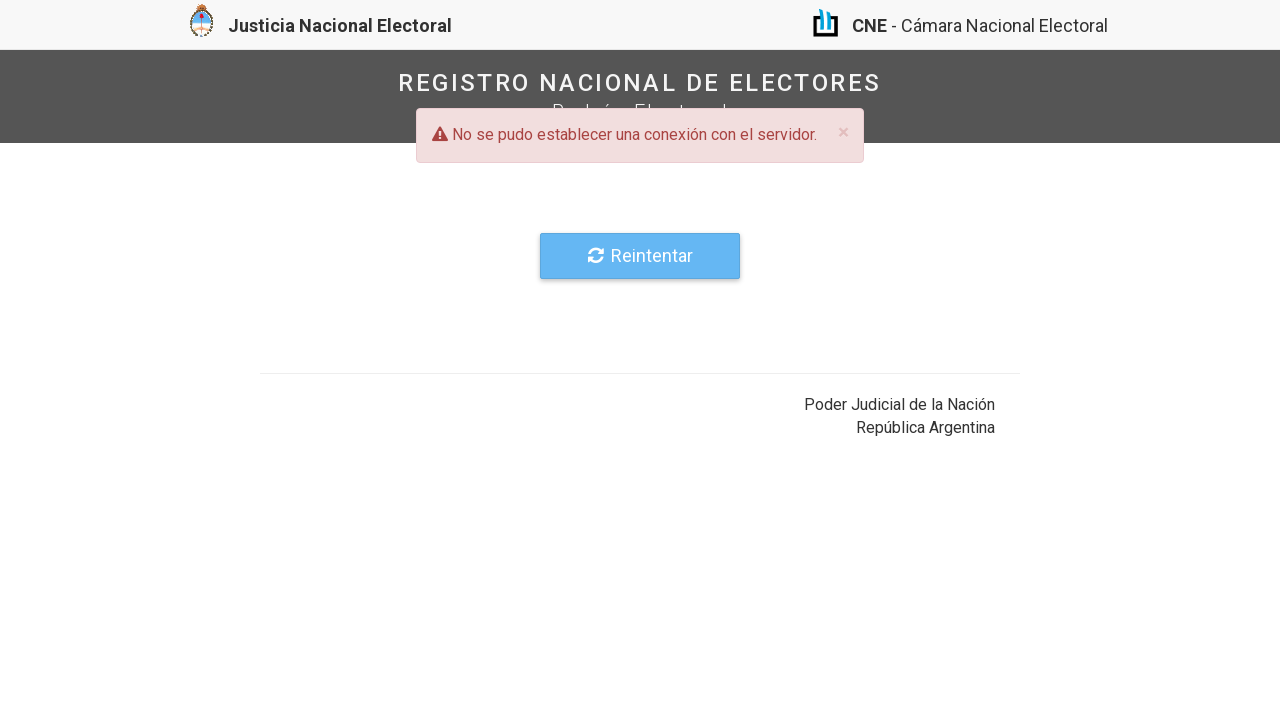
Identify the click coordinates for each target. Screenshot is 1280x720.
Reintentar (640, 255)
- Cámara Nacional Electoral (960, 25)
